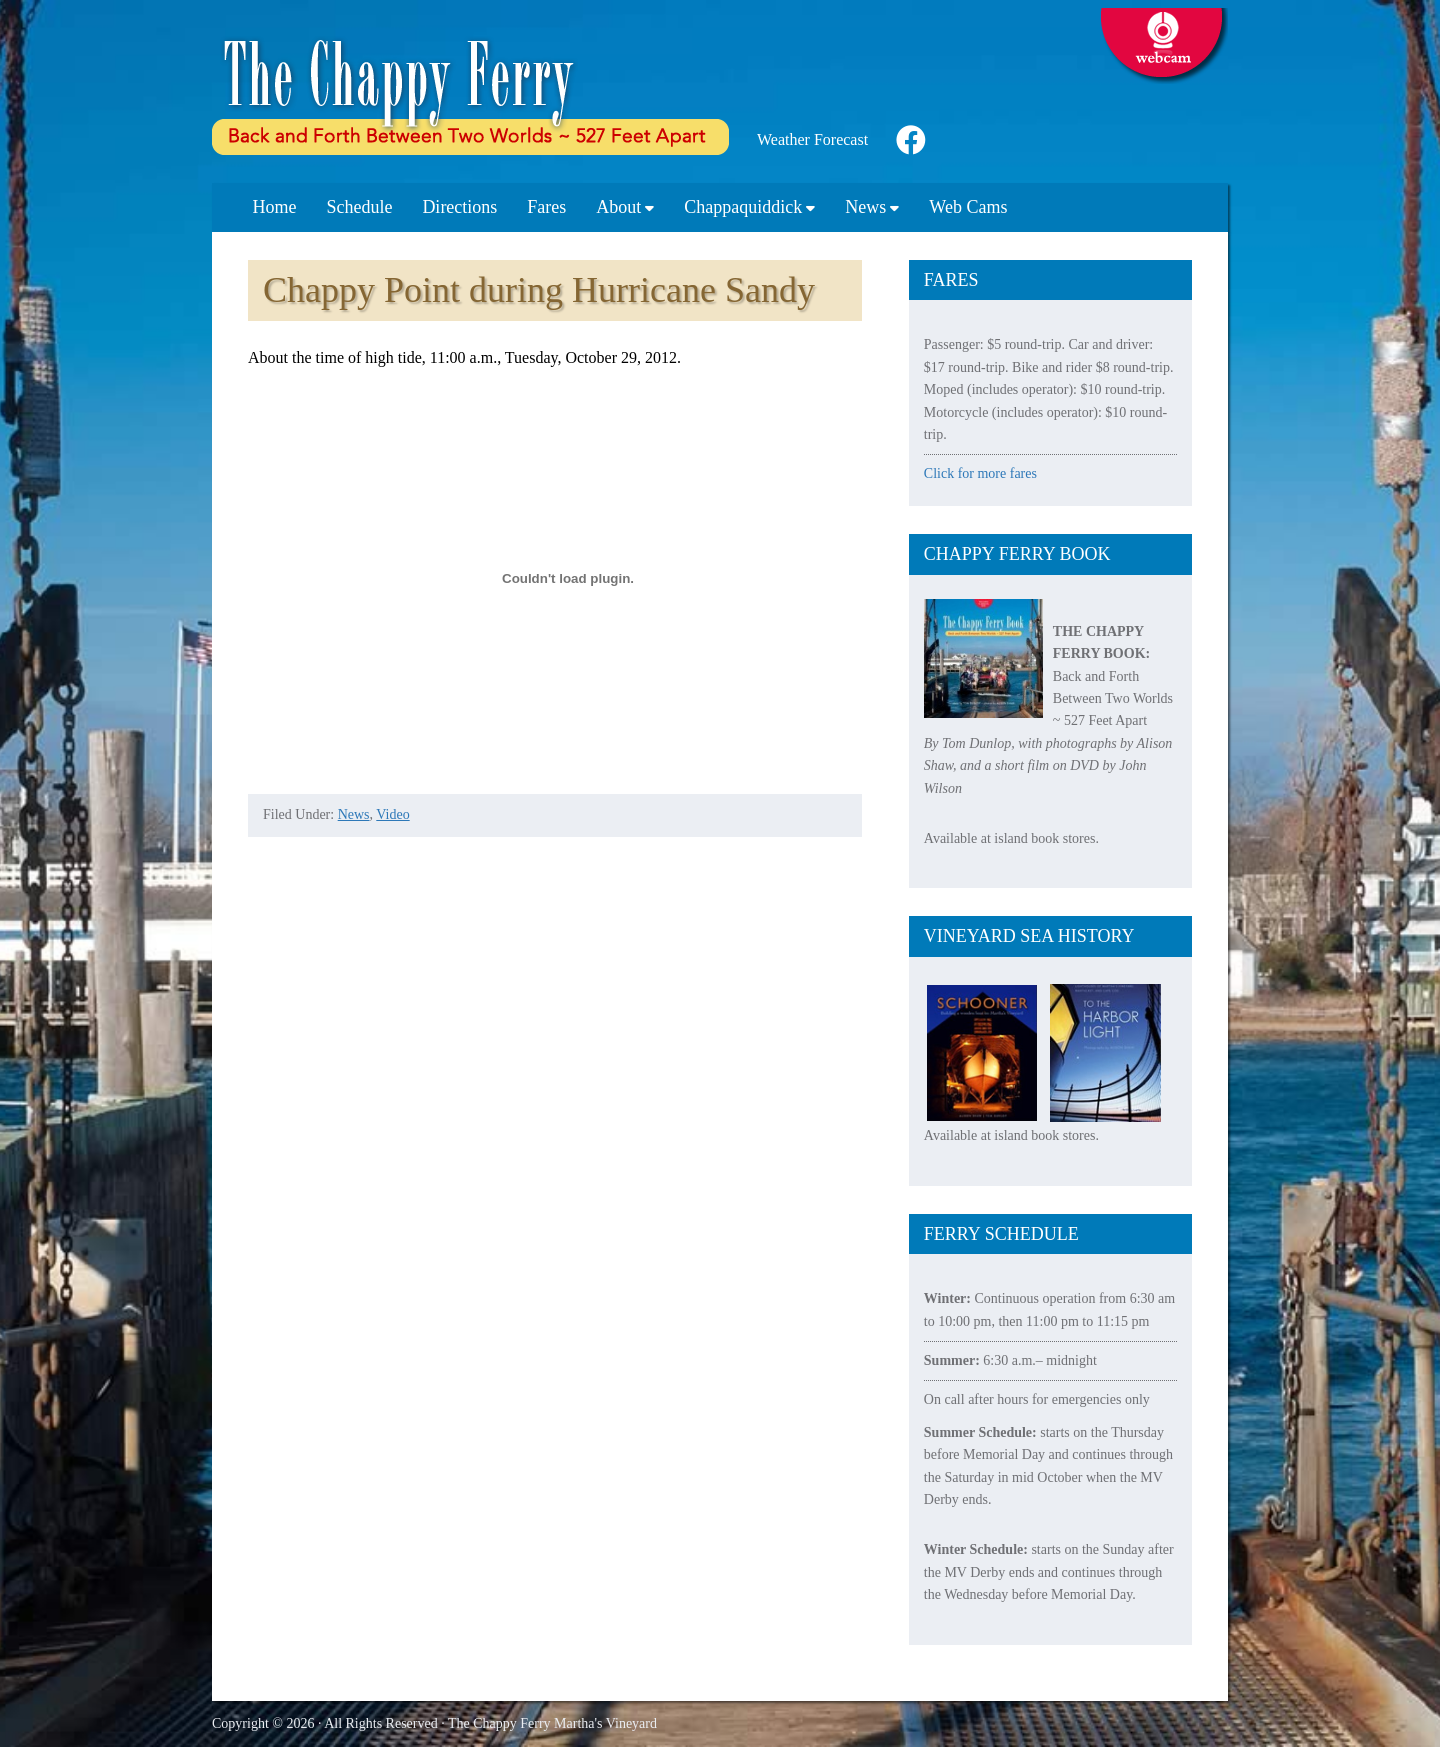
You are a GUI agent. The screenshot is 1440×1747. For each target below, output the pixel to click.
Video (392, 814)
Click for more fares (980, 473)
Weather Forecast (812, 139)
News (354, 814)
